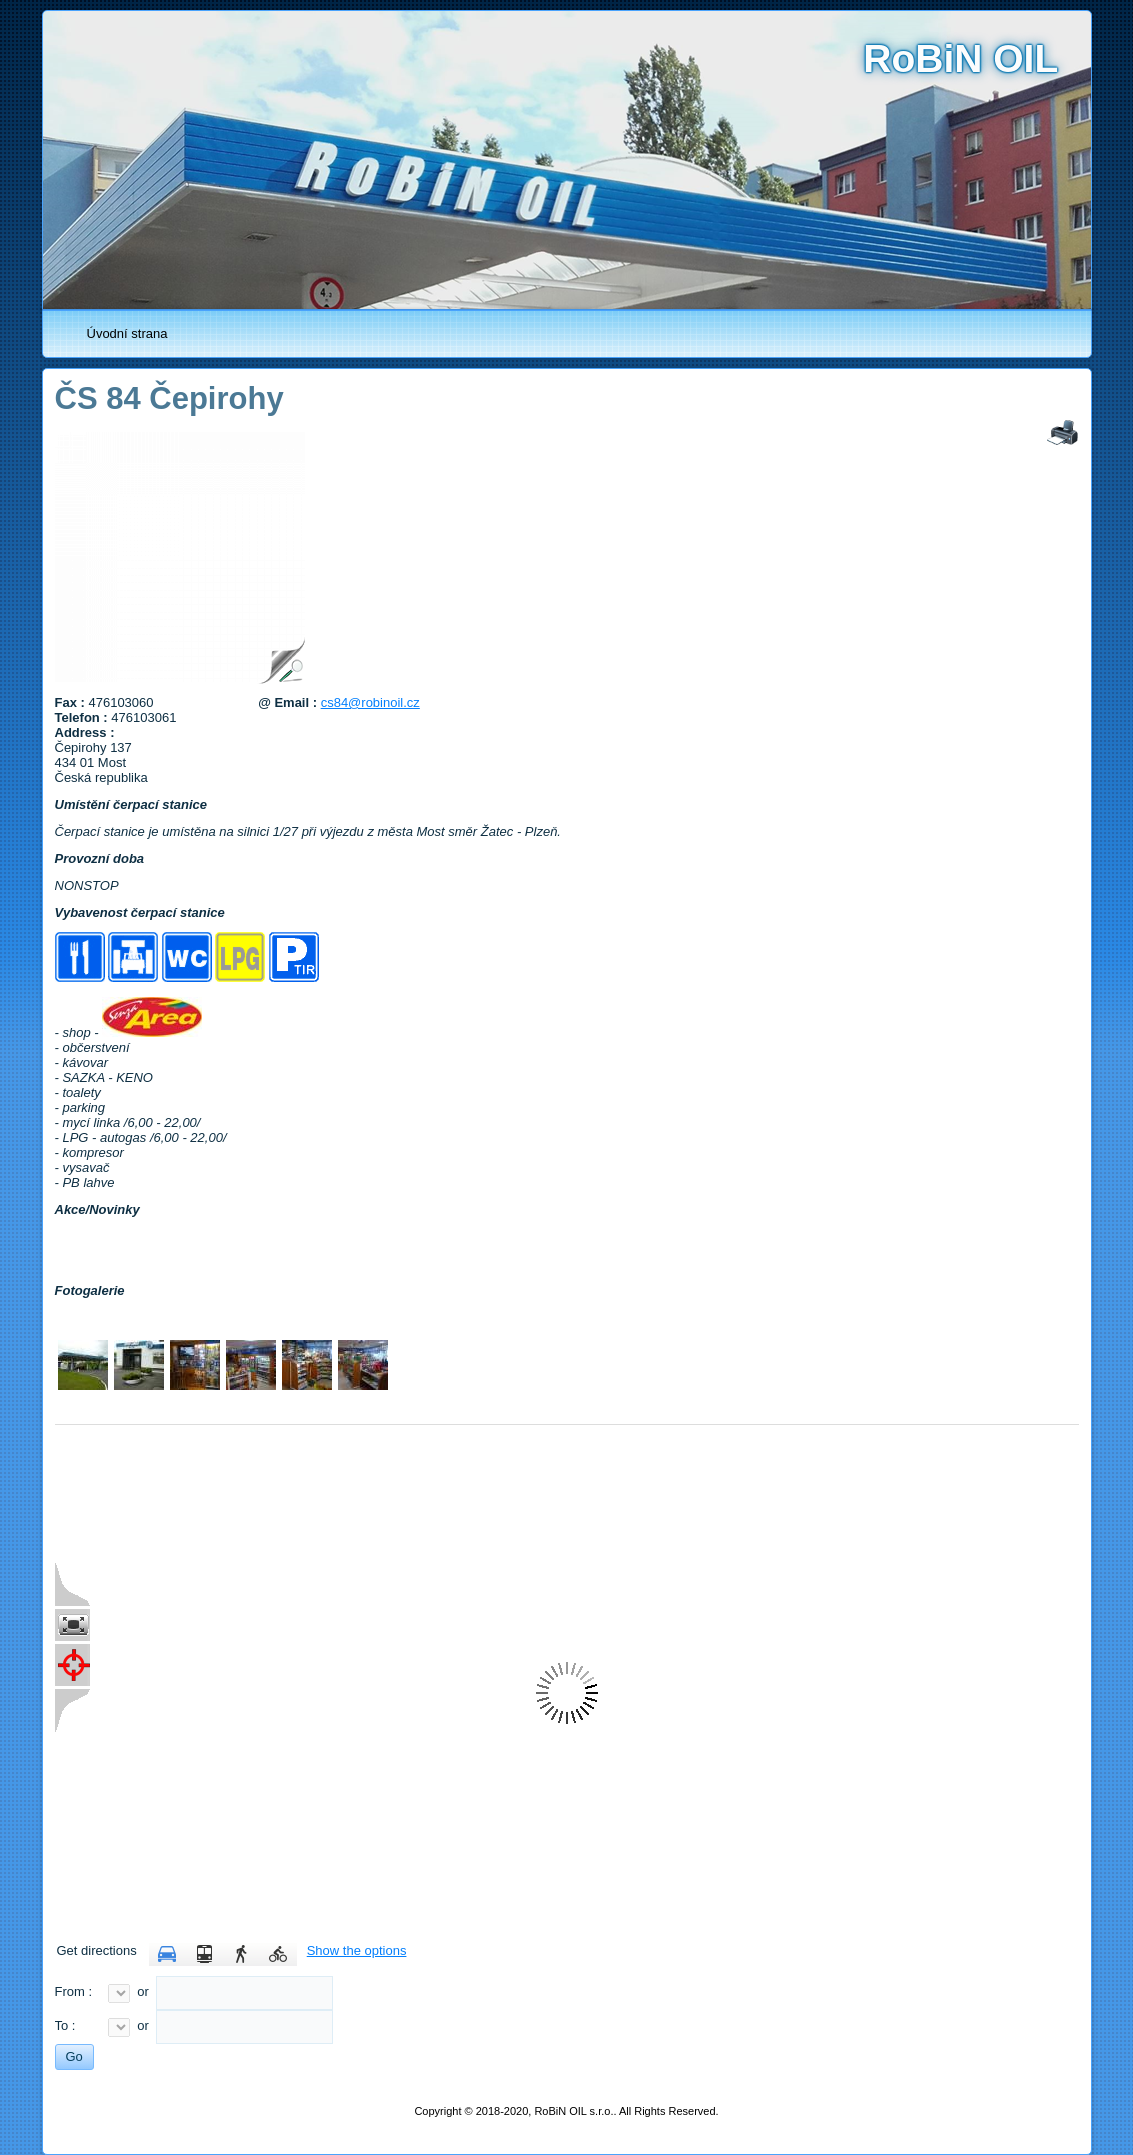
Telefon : (83, 717)
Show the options (357, 1950)
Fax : (72, 702)
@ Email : (289, 702)
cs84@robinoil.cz (370, 702)
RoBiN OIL (960, 58)
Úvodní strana (127, 333)
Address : (87, 732)
